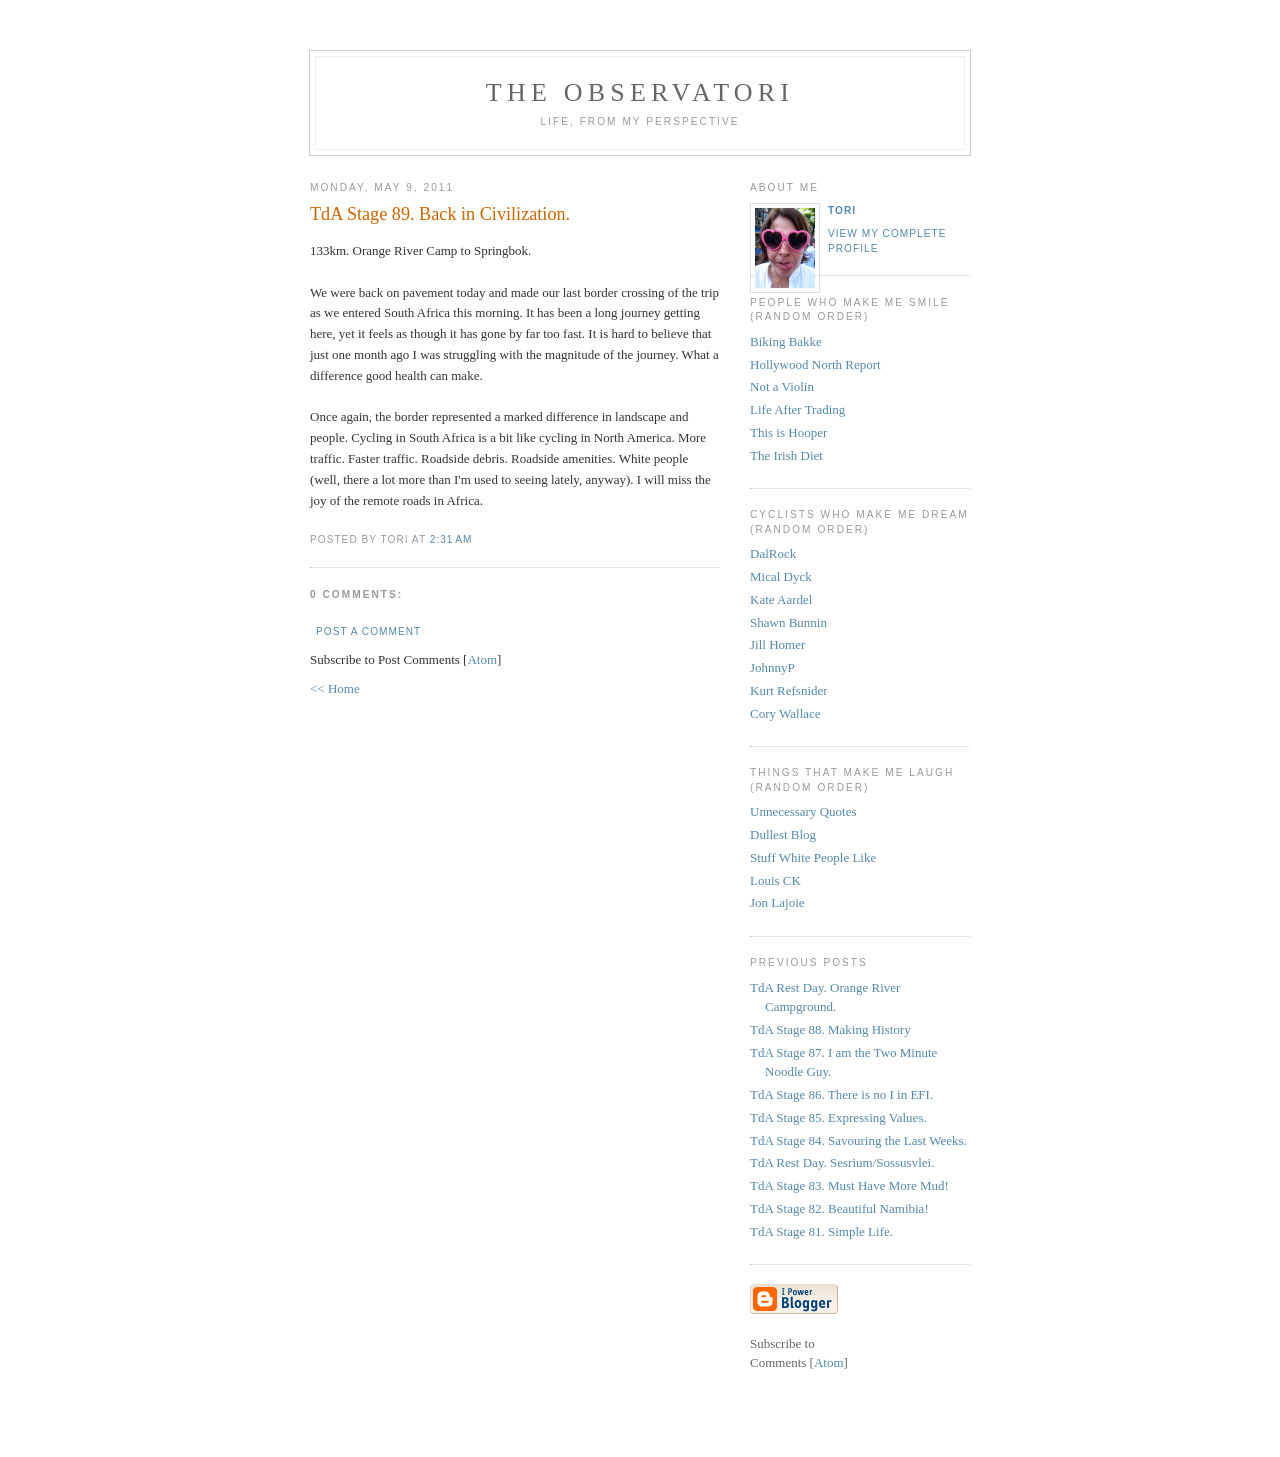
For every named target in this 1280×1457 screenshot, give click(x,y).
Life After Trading (797, 409)
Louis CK (775, 880)
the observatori (640, 92)
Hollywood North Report (815, 364)
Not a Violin (782, 386)
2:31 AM (451, 539)
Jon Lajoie (777, 902)
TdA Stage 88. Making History (830, 1029)
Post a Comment (368, 631)
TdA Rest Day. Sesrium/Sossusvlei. (842, 1162)
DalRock (773, 553)
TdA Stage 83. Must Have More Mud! (849, 1185)
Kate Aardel (781, 599)
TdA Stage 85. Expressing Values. (838, 1117)
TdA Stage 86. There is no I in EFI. (841, 1094)
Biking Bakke (786, 341)
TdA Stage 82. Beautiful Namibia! (839, 1208)
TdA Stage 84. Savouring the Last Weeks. (858, 1140)
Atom (482, 659)
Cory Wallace (785, 713)
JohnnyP (772, 667)
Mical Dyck (781, 576)
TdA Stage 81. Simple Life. (821, 1231)
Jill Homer (777, 644)
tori (842, 210)
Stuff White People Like (813, 857)
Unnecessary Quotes (803, 811)
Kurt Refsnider (789, 690)
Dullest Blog (783, 834)
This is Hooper (788, 432)
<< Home (335, 688)
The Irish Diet (786, 455)
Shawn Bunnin (788, 622)
